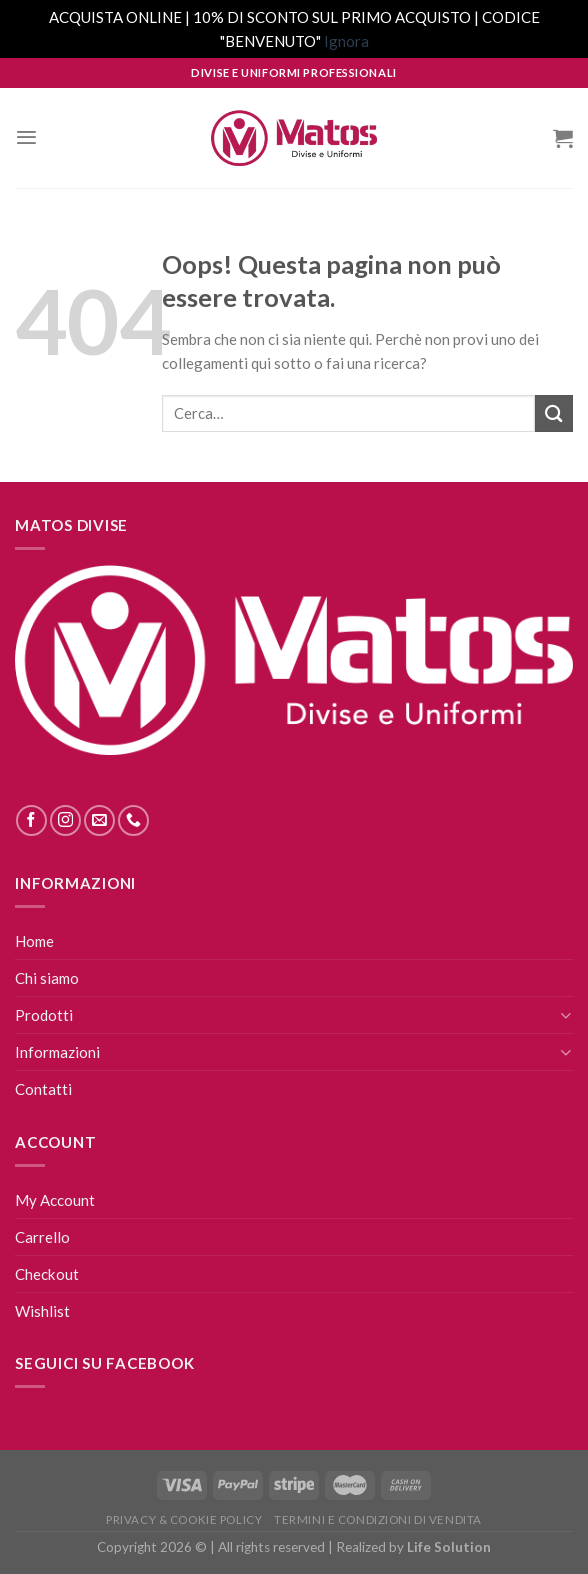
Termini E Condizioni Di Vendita (378, 1519)
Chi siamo (47, 978)
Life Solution (449, 1547)
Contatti (43, 1089)
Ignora (346, 41)
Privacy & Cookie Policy (184, 1519)
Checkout (47, 1274)
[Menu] (26, 137)
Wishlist (42, 1311)
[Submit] (554, 413)
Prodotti (44, 1015)
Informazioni (57, 1052)
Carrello (42, 1237)
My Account (55, 1200)
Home (34, 941)
